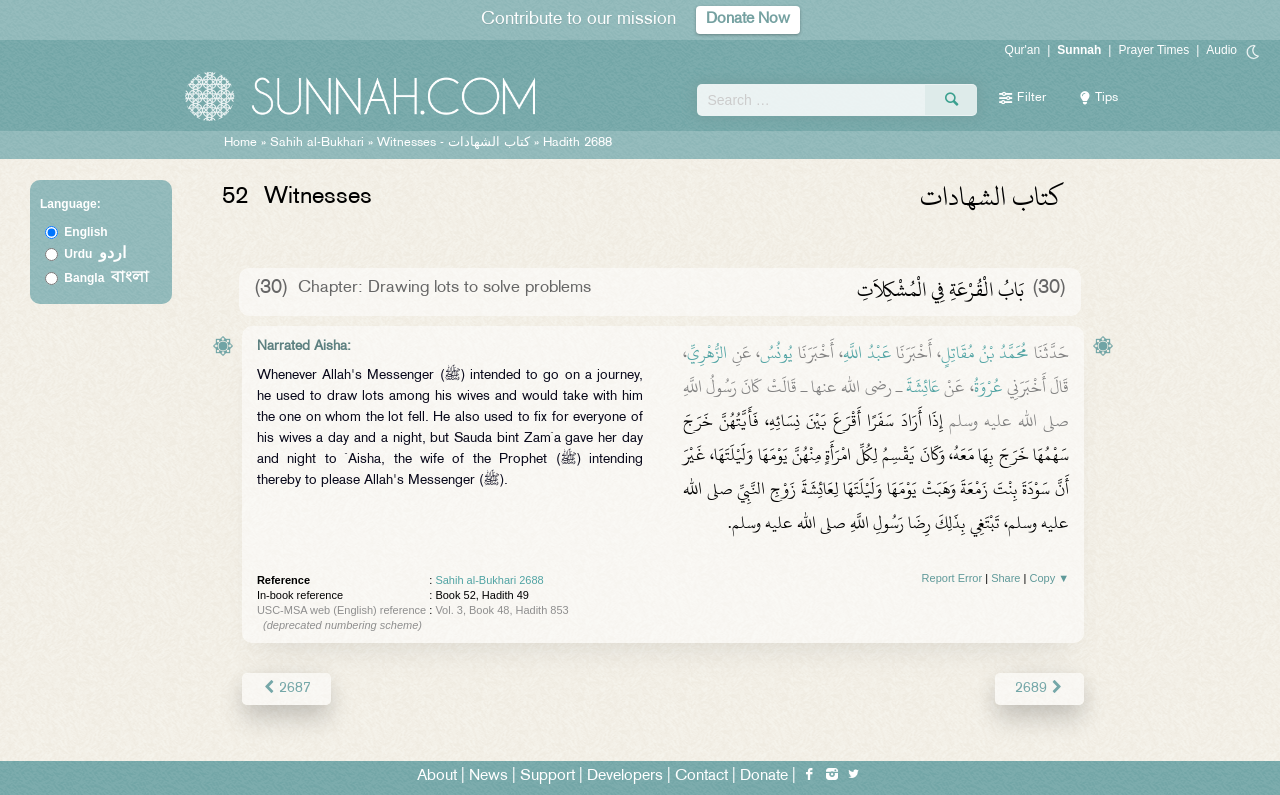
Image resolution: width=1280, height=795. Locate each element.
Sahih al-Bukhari (317, 143)
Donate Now (748, 19)
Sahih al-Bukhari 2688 (489, 580)
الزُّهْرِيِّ (707, 353)
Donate (764, 776)
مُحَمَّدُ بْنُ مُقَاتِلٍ (985, 353)
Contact (701, 776)
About (437, 776)
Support (547, 776)
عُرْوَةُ (988, 387)
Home (240, 143)
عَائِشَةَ (923, 387)
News (488, 776)
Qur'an (1023, 50)
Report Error (952, 578)
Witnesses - (455, 143)
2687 (286, 688)
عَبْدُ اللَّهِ (867, 353)
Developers (625, 776)
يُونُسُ (776, 353)
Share (1005, 578)
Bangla (106, 278)
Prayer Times (1153, 50)
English (85, 232)
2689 (1039, 688)
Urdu (95, 254)
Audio (1221, 50)
